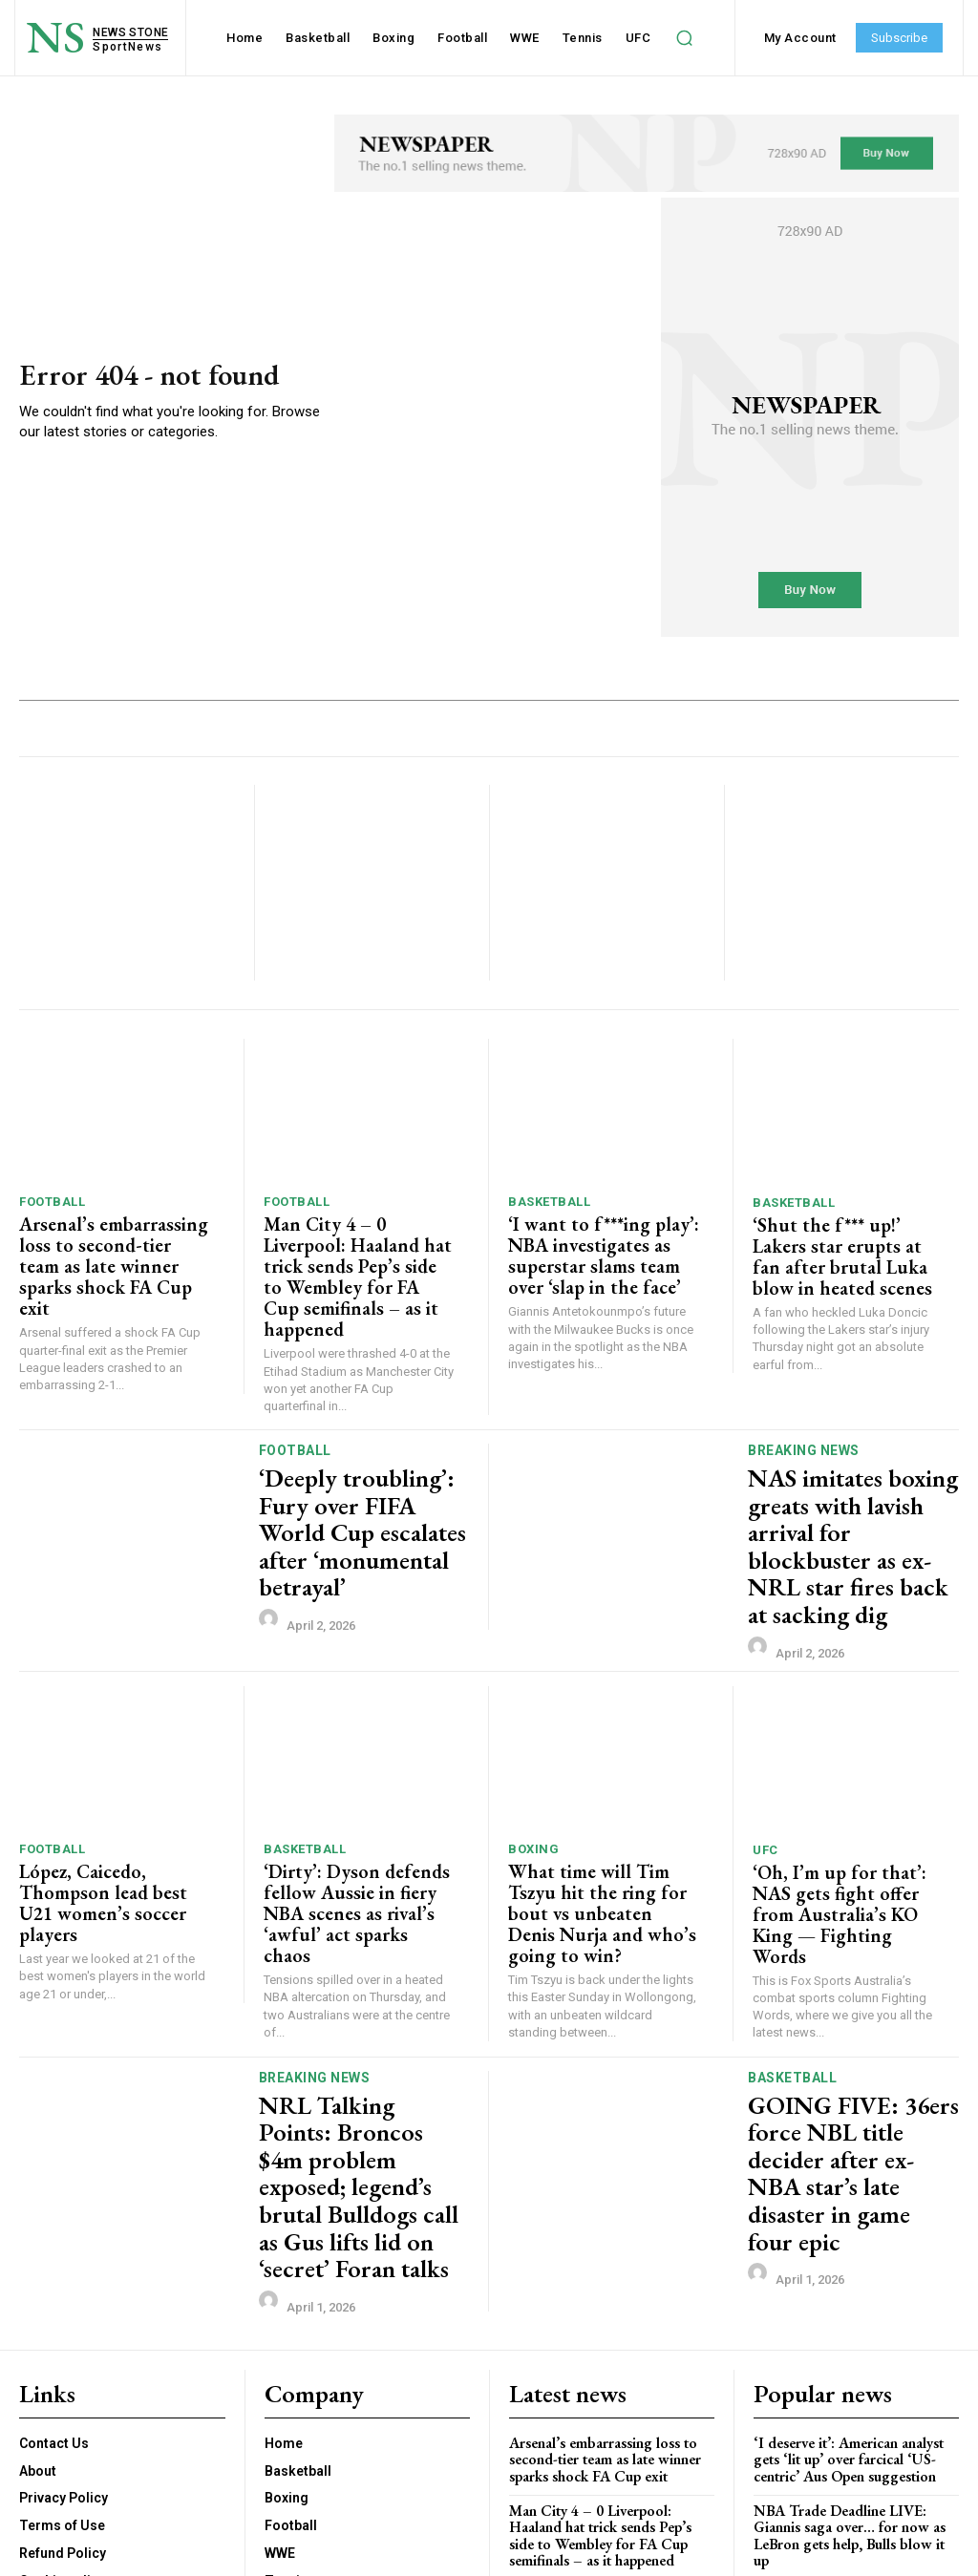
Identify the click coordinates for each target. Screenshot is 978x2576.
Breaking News (804, 1415)
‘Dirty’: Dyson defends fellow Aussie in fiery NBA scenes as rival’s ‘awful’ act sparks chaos (354, 1803)
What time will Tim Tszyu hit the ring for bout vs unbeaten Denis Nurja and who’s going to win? (595, 1803)
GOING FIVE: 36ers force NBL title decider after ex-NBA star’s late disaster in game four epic (853, 2019)
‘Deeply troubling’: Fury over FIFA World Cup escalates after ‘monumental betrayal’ (359, 1482)
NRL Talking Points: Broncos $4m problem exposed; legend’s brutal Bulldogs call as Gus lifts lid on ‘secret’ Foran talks (362, 2019)
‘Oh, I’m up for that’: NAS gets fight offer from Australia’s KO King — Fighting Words (841, 1804)
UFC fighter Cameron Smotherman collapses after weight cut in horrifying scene (842, 2375)
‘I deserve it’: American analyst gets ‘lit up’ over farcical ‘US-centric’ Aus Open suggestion (846, 2245)
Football (52, 1201)
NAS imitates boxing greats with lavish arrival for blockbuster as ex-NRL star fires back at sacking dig (848, 1481)
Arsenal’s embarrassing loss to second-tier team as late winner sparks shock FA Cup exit (110, 1249)
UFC (765, 1757)
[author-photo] (271, 1546)
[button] (684, 38)
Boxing (533, 1756)
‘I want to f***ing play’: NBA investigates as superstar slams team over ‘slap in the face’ (593, 1249)
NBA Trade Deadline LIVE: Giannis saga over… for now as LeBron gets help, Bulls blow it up (853, 2310)
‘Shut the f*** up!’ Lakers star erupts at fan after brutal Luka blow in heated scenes (848, 1241)
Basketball (549, 1201)
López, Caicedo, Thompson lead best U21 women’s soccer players (113, 1794)
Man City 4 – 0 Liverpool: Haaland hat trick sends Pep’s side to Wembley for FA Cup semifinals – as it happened (351, 1258)
